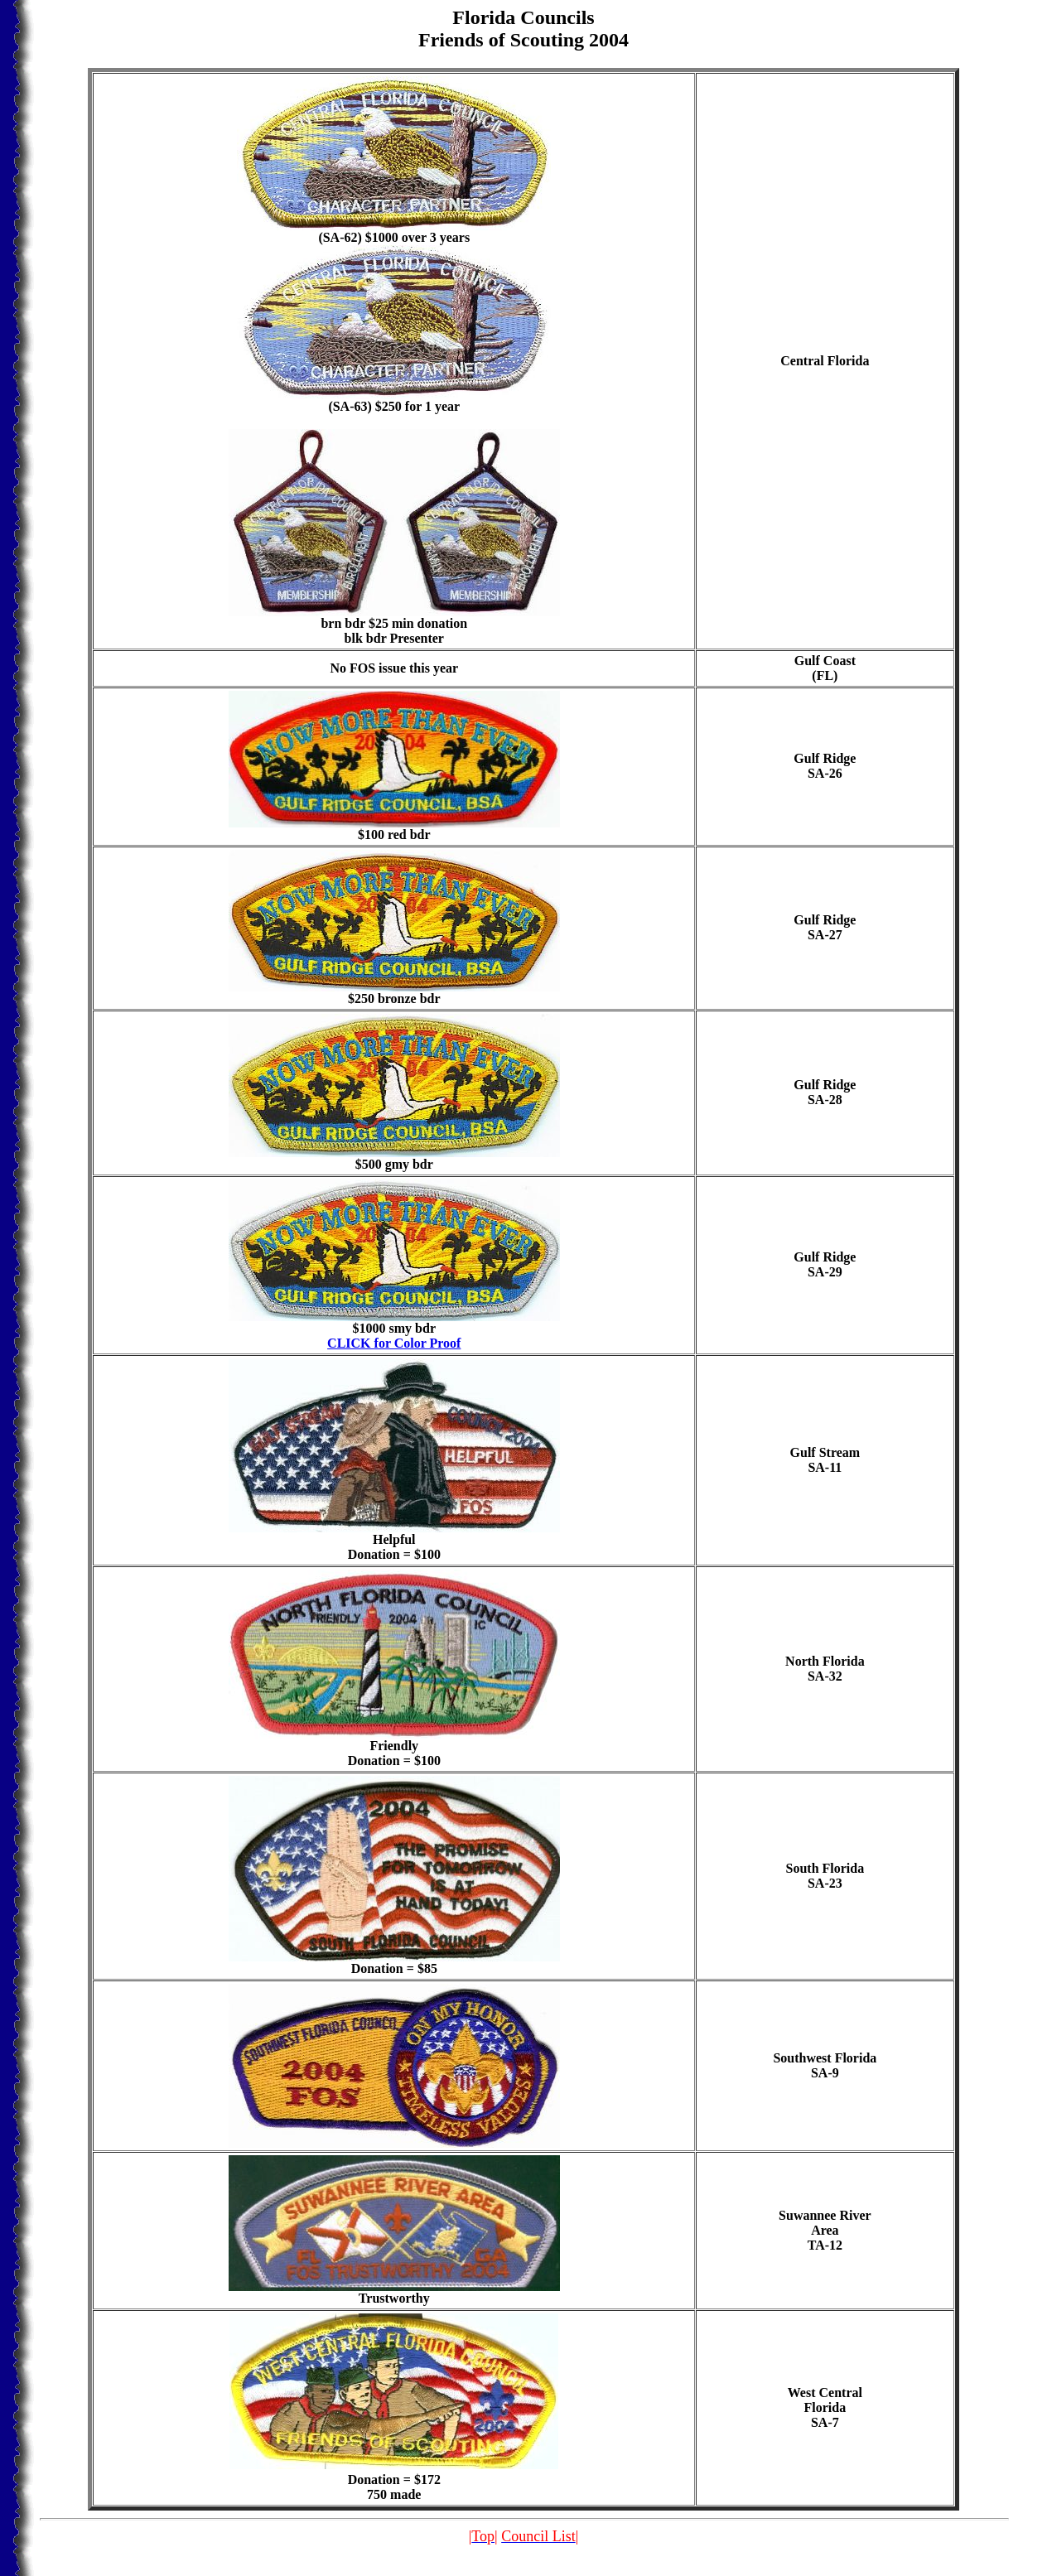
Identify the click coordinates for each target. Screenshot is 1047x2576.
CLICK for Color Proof (394, 1343)
